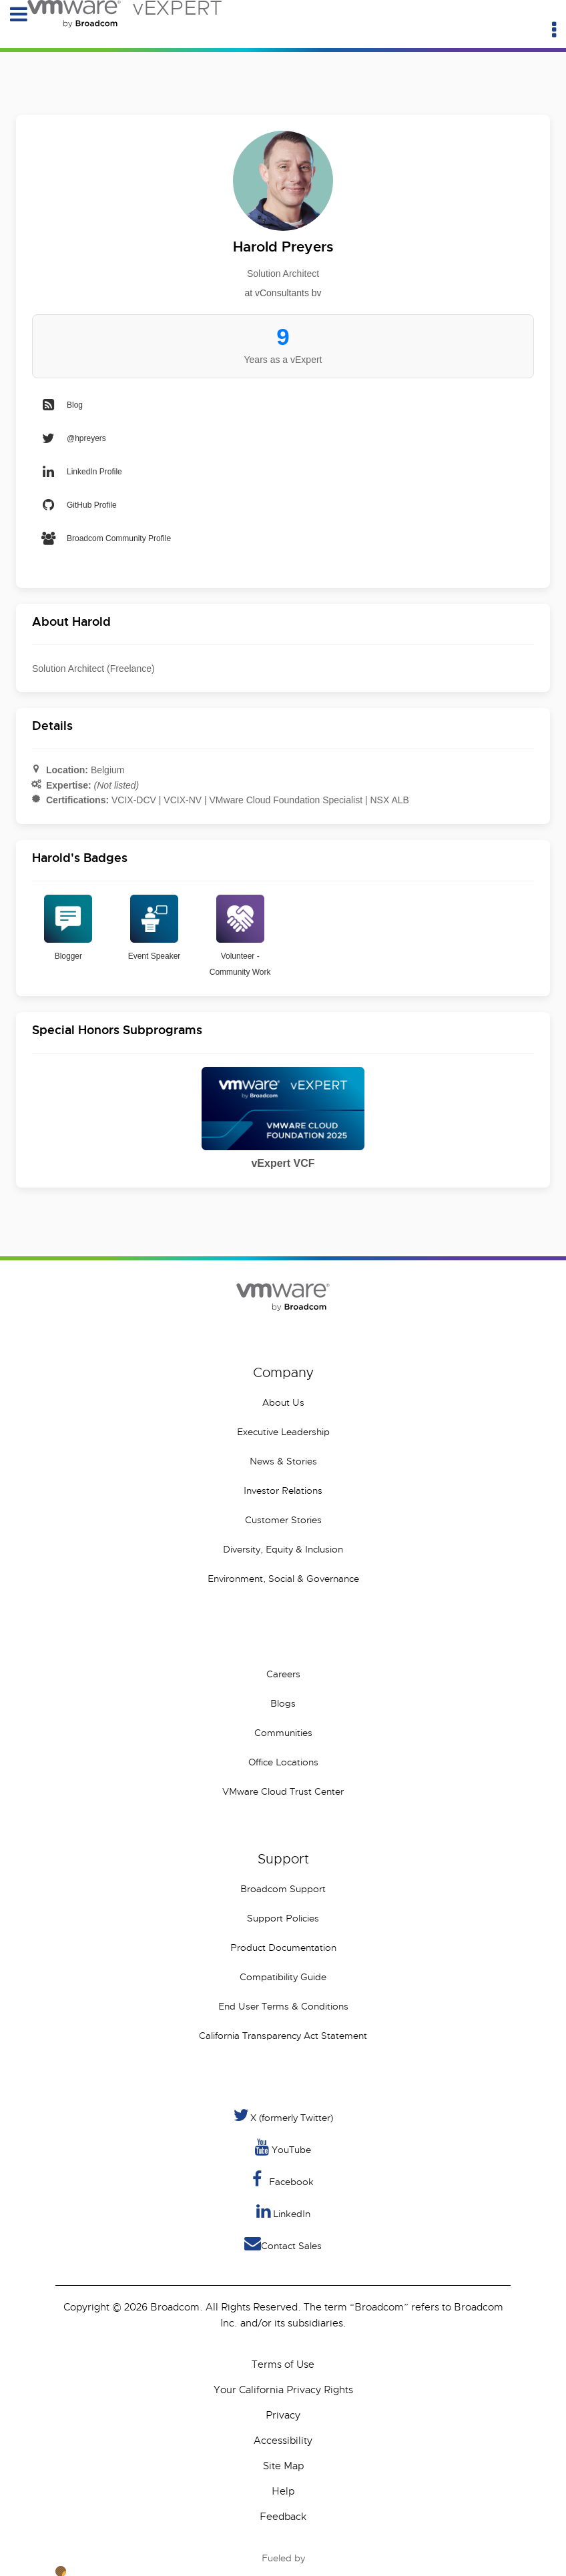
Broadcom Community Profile (105, 538)
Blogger (68, 928)
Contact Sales (283, 2243)
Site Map (283, 2466)
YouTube (283, 2147)
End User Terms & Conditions (283, 2006)
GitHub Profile (78, 505)
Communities (283, 1733)
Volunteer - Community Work (240, 936)
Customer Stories (283, 1520)
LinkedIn (283, 2211)
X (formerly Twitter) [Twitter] (283, 2115)
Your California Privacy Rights (283, 2390)
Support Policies (283, 1918)
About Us (283, 1402)
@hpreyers (73, 438)
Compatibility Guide (283, 1977)
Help (283, 2491)
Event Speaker (154, 928)
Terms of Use (283, 2364)
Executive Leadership (283, 1432)
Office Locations (283, 1762)
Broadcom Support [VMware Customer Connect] (283, 1889)
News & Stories (283, 1461)
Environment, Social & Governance (283, 1579)
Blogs (283, 1703)
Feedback (283, 2517)
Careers (283, 1674)
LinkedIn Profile (81, 471)
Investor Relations (283, 1490)
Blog (61, 405)
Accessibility (283, 2441)
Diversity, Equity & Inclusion (283, 1549)
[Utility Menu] (554, 30)
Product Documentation (283, 1948)
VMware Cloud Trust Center (283, 1791)
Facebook (283, 2179)
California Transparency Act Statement (283, 2036)
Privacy (283, 2415)
